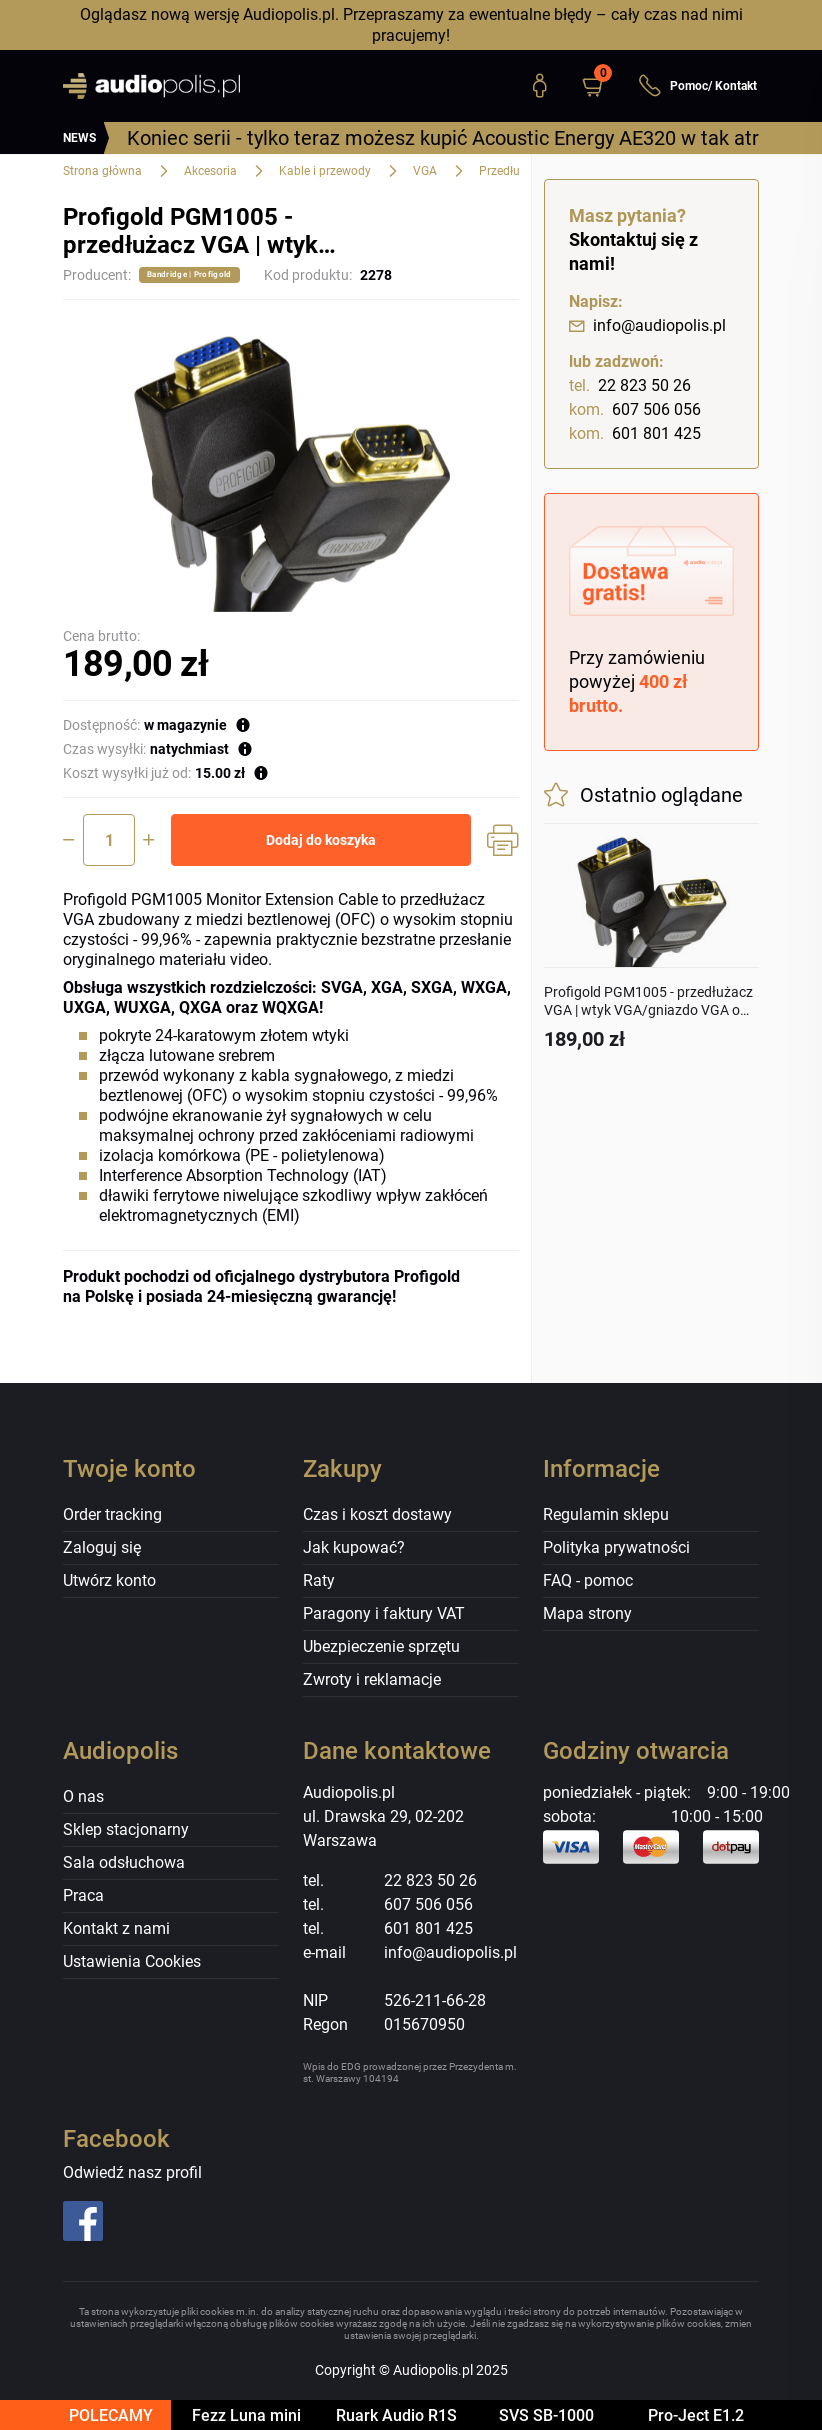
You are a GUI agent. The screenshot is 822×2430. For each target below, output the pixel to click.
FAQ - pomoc (588, 1580)
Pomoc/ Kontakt (697, 86)
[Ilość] (109, 840)
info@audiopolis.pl (647, 325)
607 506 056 (635, 410)
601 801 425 (635, 434)
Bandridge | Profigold (189, 274)
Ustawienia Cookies (132, 1961)
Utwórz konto (109, 1580)
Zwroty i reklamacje (372, 1679)
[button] (602, 86)
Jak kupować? (354, 1547)
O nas (83, 1796)
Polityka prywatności (616, 1547)
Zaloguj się (102, 1547)
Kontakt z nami (116, 1928)
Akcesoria (210, 171)
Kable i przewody (325, 171)
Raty (319, 1580)
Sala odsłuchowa (124, 1862)
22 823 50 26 (630, 386)
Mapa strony (587, 1613)
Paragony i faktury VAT (384, 1613)
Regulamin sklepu (606, 1514)
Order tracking (112, 1514)
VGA (425, 171)
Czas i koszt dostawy (377, 1514)
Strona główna (102, 171)
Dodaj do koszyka (321, 840)
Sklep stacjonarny (126, 1829)
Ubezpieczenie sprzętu (381, 1646)
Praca (83, 1895)
